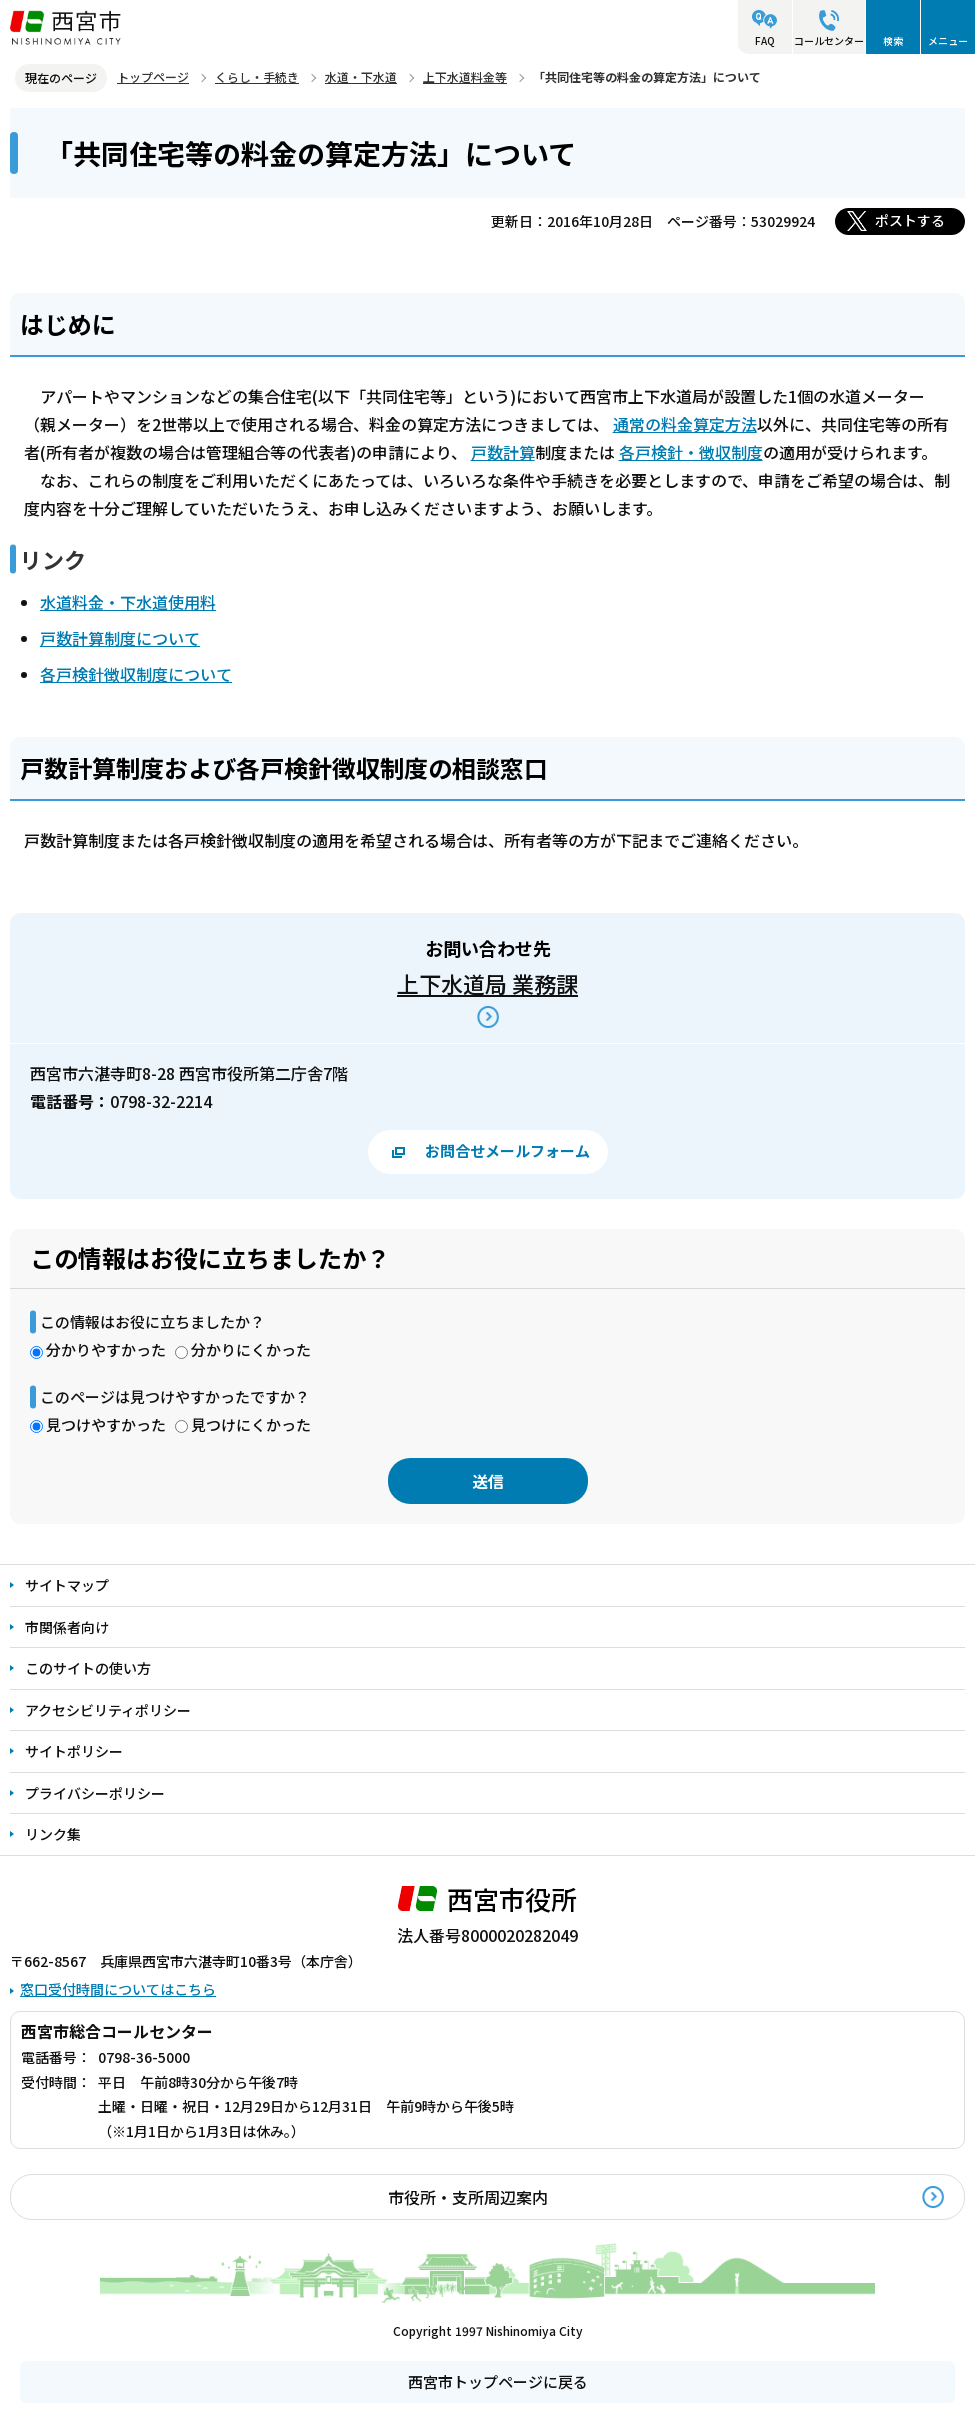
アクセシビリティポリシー (108, 1710)
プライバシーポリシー (95, 1793)
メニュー (948, 40)
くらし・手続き (257, 76)
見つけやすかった (106, 1424)
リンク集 (53, 1834)
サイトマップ (67, 1585)
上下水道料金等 (465, 76)
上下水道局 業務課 (487, 983)
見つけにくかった (251, 1424)
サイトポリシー (74, 1751)
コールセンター (829, 40)
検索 (893, 40)
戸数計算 (503, 452)
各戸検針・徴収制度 (691, 452)
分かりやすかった (106, 1349)
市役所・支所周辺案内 (468, 2197)
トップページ (153, 76)
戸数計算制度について (120, 638)
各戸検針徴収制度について (136, 674)
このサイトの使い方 (88, 1668)
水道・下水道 (361, 76)
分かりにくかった (251, 1349)
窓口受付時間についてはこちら (118, 1989)
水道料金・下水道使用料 (128, 602)
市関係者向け (67, 1627)
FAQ (765, 40)
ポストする (910, 220)
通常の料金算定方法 (685, 424)
